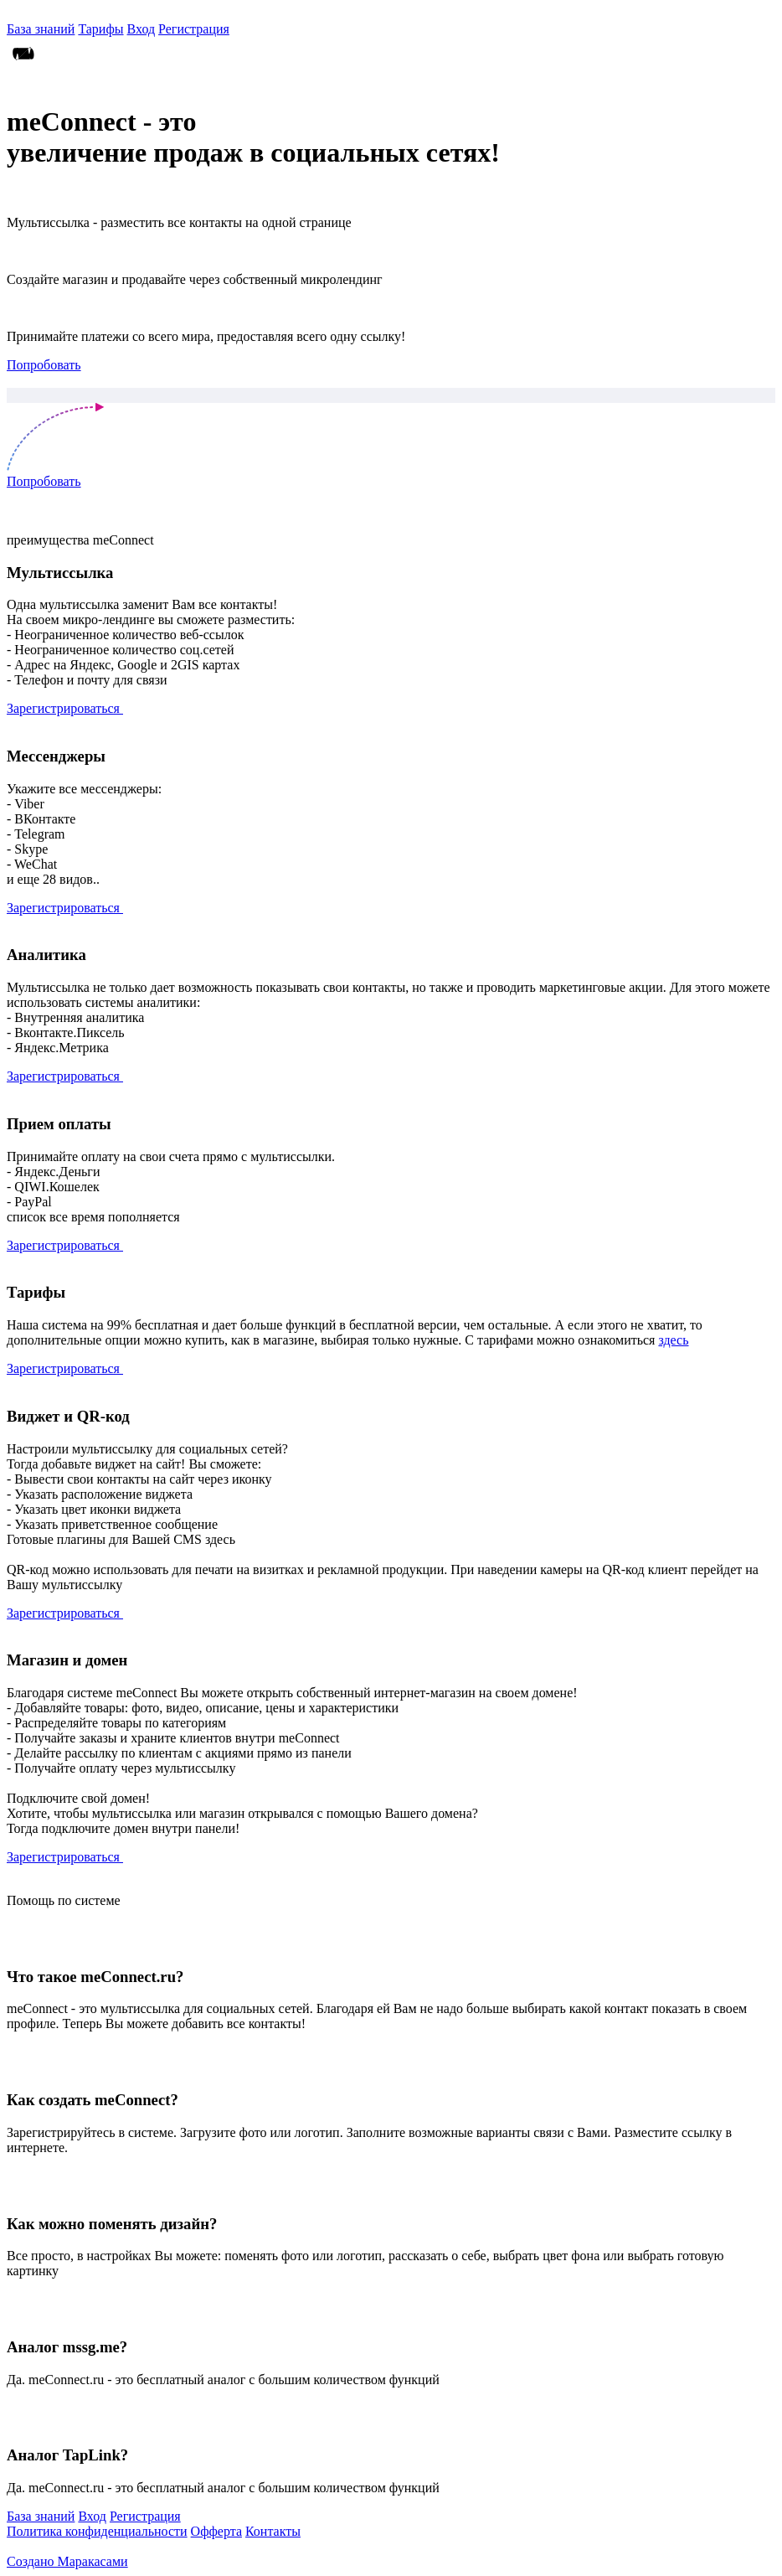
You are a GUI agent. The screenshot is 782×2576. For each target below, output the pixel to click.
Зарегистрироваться (65, 708)
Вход (141, 29)
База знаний (41, 29)
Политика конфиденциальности (97, 2531)
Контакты (273, 2531)
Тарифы (100, 29)
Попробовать (44, 365)
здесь (673, 1340)
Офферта (216, 2531)
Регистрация (193, 29)
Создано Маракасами (67, 2561)
